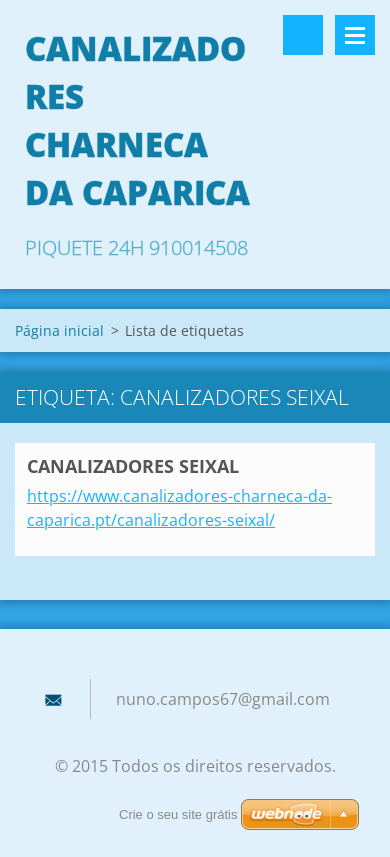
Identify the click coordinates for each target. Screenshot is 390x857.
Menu (355, 35)
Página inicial (59, 330)
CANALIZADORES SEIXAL (133, 466)
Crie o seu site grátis (178, 814)
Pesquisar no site (303, 35)
